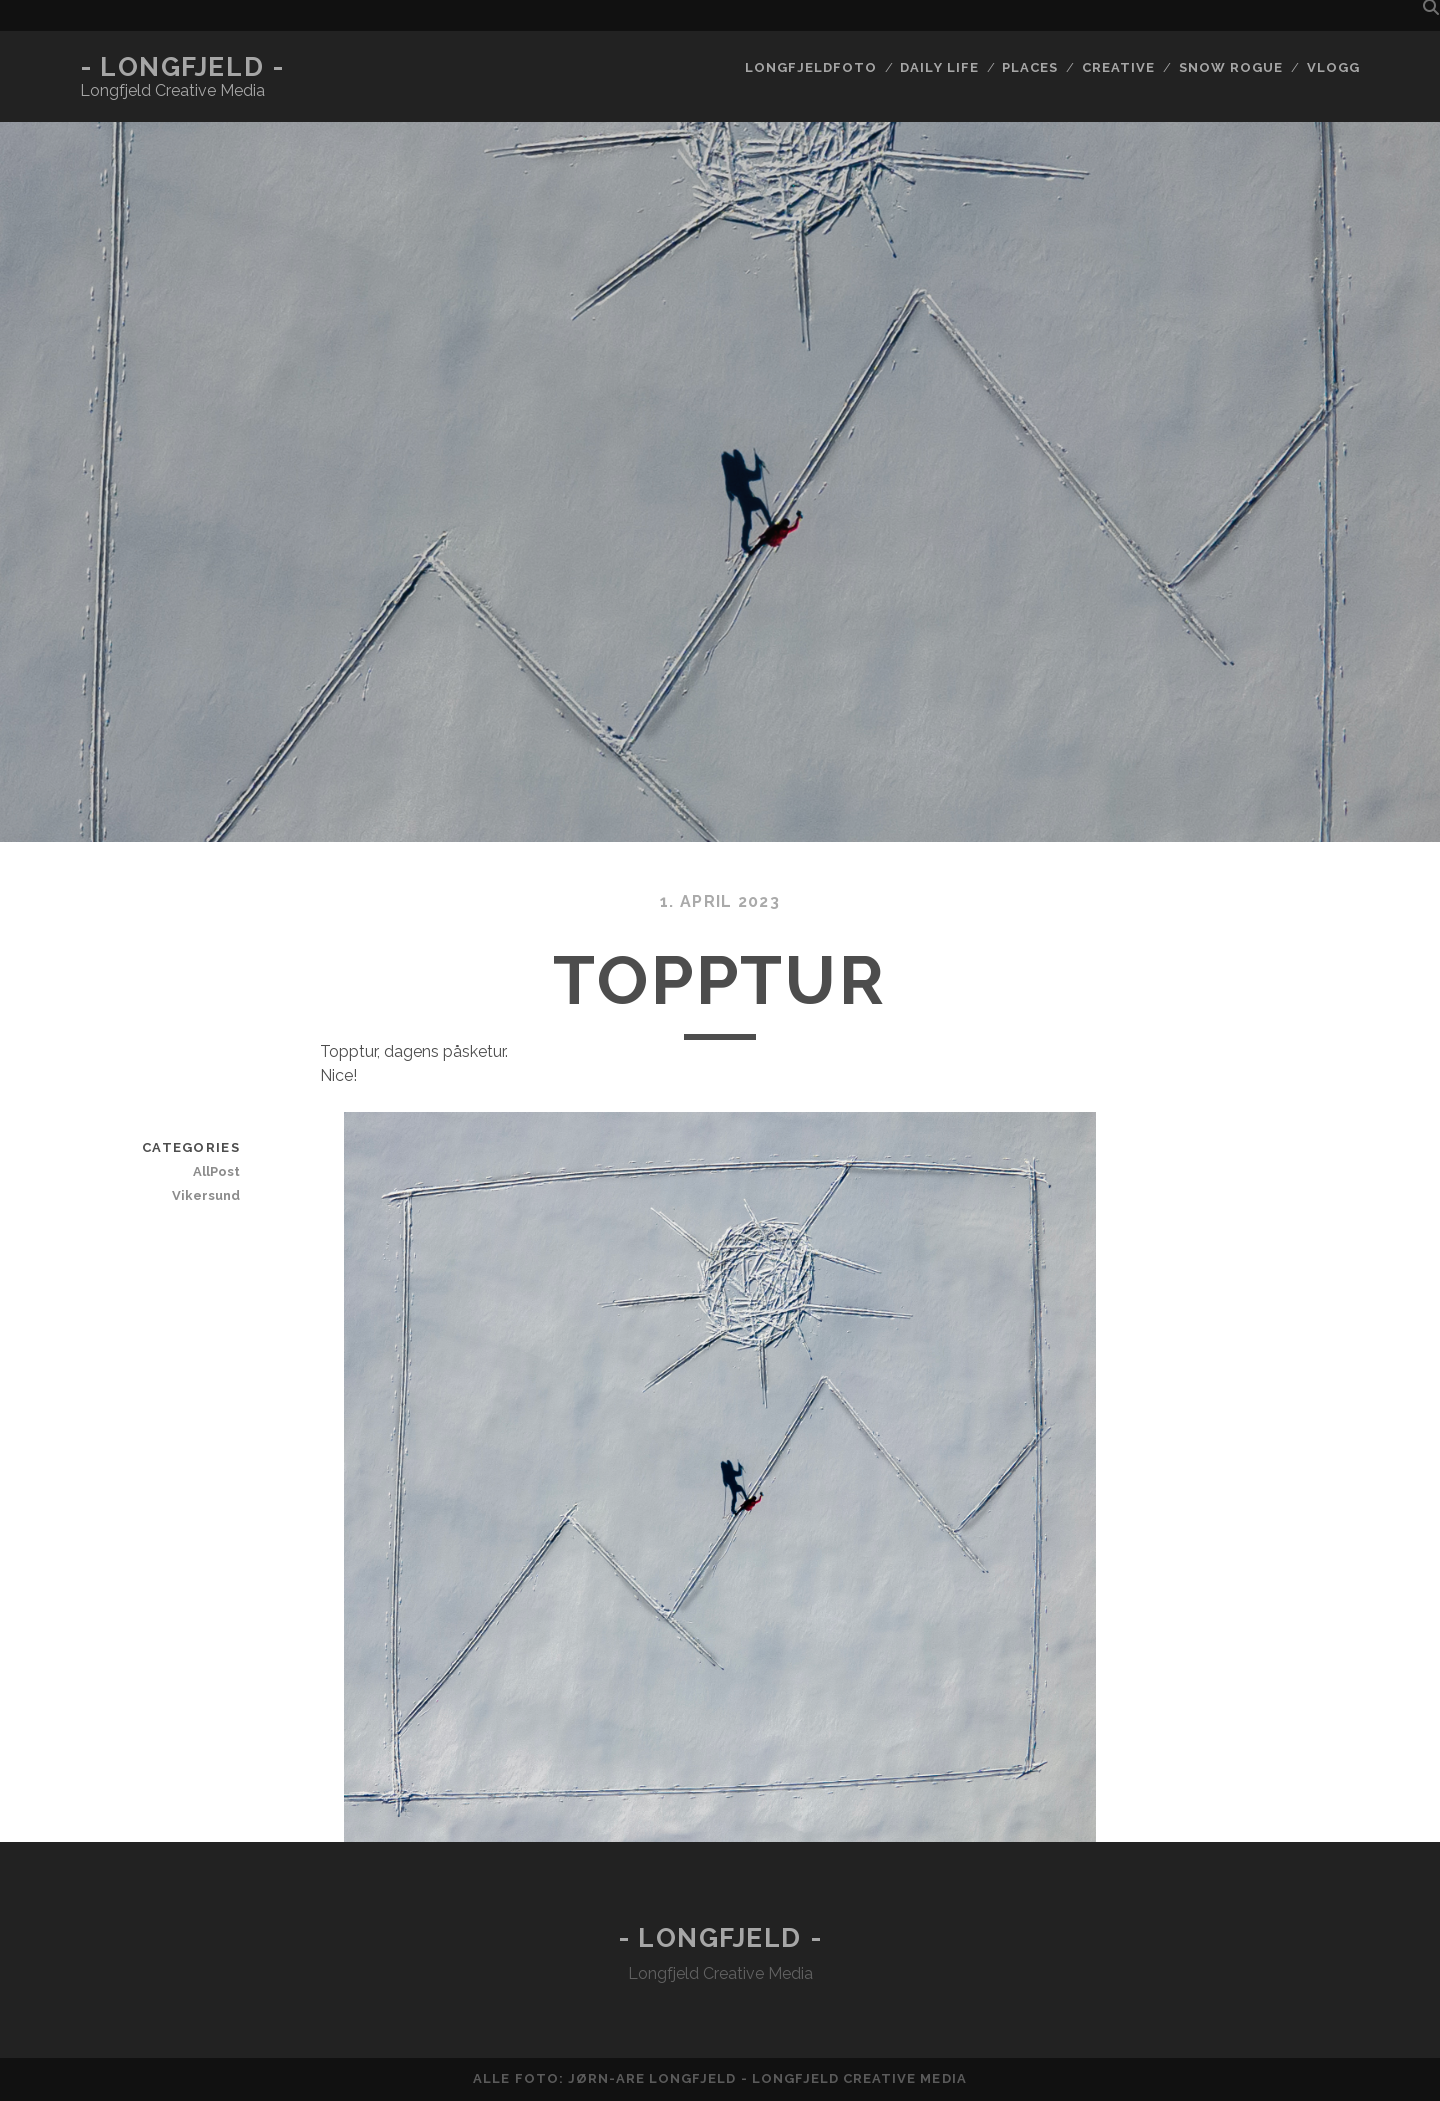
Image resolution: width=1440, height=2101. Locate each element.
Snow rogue (1231, 67)
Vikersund (206, 1195)
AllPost (216, 1171)
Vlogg (1333, 67)
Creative (1118, 67)
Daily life (939, 67)
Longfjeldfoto (811, 67)
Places (1030, 67)
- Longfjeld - (182, 67)
